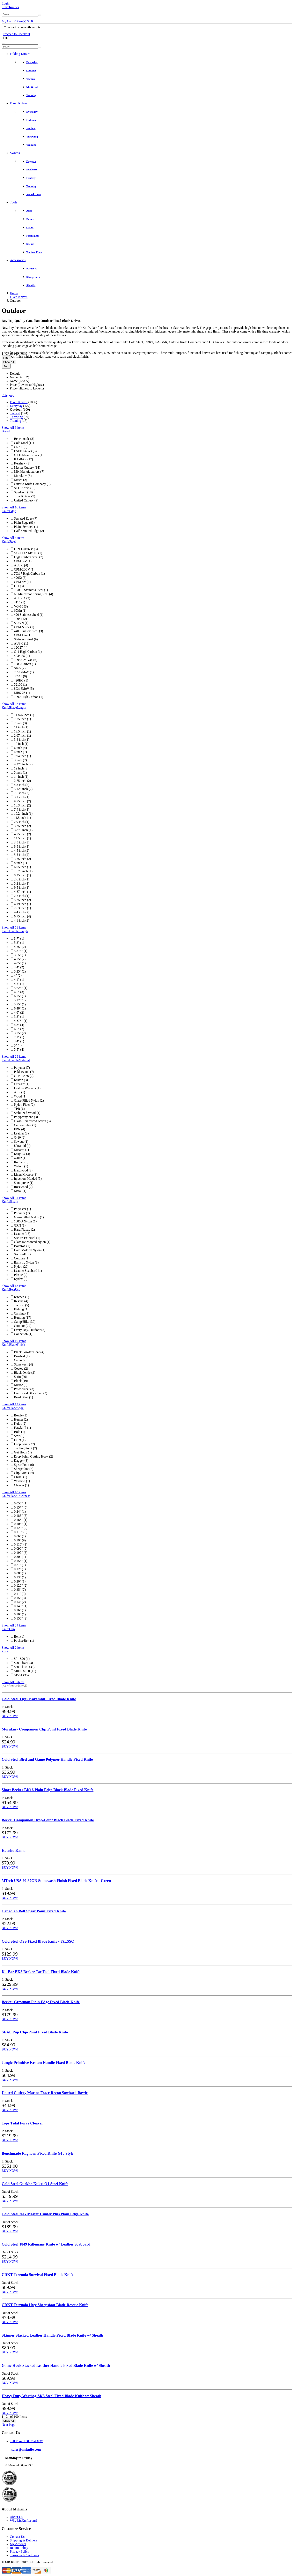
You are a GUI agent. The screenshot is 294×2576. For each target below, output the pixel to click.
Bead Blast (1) (23, 1397)
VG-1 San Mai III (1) (28, 553)
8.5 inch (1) (21, 846)
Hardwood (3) (23, 1170)
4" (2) (18, 975)
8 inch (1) (20, 863)
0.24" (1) (20, 1511)
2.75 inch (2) (22, 780)
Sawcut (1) (21, 1141)
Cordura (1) (21, 1258)
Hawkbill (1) (22, 1427)
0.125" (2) (20, 1528)
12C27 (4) (20, 647)
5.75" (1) (20, 1004)
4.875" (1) (20, 1020)
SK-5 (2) (19, 668)
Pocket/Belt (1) (24, 1640)
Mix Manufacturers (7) (29, 471)
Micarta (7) (21, 1150)
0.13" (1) (20, 1577)
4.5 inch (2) (21, 850)
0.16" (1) (20, 1610)
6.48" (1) (20, 1008)
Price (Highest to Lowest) (27, 388)
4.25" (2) (20, 946)
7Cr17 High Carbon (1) (29, 573)
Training (15, 420)
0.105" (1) (20, 1524)
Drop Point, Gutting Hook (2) (33, 1456)
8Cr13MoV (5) (24, 688)
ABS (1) (19, 1092)
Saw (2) (19, 1436)
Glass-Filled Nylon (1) (29, 1217)
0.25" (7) (20, 1589)
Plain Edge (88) (24, 522)
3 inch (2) (20, 760)
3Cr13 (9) (20, 676)
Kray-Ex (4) (22, 1154)
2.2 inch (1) (21, 896)
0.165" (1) (20, 1519)
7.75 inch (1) (22, 719)
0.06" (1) (20, 1536)
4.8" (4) (19, 1025)
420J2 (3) (20, 577)
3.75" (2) (20, 1033)
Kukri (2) (20, 1423)
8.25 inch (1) (22, 875)
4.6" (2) (19, 1012)
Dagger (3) (21, 1460)
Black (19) (21, 1381)
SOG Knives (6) (24, 488)
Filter (6, 357)
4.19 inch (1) (22, 904)
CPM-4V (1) (22, 581)
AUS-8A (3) (22, 598)
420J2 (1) (20, 1158)
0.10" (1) (20, 1614)
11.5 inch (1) (22, 817)
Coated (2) (21, 1368)
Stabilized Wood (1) (27, 1113)
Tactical (15, 413)
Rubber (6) (21, 1162)
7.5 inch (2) (21, 793)
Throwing (16, 417)
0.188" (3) (20, 1515)
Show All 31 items (14, 1198)
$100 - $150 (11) (25, 1671)
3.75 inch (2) (22, 826)
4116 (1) (19, 602)
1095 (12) (20, 618)
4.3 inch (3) (21, 785)
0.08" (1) (20, 1573)
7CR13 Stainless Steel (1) (31, 590)
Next (8, 2424)
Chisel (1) (20, 1477)
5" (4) (18, 1045)
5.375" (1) (20, 951)
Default (15, 373)
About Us (16, 2517)
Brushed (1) (22, 1356)
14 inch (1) (21, 776)
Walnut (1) (21, 1166)
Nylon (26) (21, 1266)
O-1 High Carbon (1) (28, 651)
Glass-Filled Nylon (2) (29, 1100)
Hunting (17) (22, 1317)
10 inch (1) (21, 743)
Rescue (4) (21, 1301)
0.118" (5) (20, 1532)
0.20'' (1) (19, 1581)
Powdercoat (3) (24, 1389)
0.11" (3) (20, 1593)
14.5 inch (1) (22, 838)
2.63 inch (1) (22, 908)
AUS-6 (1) (21, 643)
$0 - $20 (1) (22, 1658)
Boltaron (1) (22, 1246)
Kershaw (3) (22, 463)
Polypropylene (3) (26, 1117)
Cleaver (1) (21, 1485)
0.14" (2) (20, 1602)
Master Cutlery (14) (27, 467)
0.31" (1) (20, 1565)
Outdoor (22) (22, 1325)
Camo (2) (20, 1360)
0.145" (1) (20, 1606)
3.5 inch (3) (21, 842)
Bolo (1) (19, 1432)
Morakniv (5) (23, 475)
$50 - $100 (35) (24, 1667)
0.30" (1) (20, 1556)
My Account (18, 2544)
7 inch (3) (20, 723)
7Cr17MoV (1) (24, 672)
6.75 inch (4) (22, 916)
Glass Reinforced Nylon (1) (32, 1242)
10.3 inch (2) (22, 805)
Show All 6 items (13, 427)
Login (5, 3)
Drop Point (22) (24, 1444)
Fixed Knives (19, 402)
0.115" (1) (20, 1544)
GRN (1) (19, 1225)
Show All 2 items (13, 1647)
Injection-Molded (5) (28, 1178)
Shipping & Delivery (23, 2540)
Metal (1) (20, 1191)
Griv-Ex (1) (21, 1084)
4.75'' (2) (19, 959)
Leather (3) (21, 1133)
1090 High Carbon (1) (28, 697)
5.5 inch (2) (21, 854)
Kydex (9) (20, 1279)
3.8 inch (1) (21, 739)
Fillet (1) (19, 1440)
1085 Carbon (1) (25, 664)
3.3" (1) (19, 1016)
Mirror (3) (20, 1385)
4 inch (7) (20, 752)
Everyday (16, 406)
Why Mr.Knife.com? (23, 2520)
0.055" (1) (20, 1503)
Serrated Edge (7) (25, 518)
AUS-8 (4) (21, 565)
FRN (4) (19, 1129)
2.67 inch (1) (22, 735)
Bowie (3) (20, 1415)
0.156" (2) (20, 1618)
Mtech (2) (20, 480)
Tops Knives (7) (24, 496)
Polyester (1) (22, 1209)
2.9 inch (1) (21, 822)
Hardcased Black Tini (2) (30, 1393)
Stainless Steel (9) (26, 639)
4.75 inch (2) (22, 834)
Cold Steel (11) (24, 443)
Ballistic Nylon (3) (26, 1262)
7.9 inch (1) (21, 809)
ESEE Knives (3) (25, 451)
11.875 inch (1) (24, 715)
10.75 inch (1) (23, 871)
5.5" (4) (19, 1049)
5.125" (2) (20, 1000)
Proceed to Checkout (16, 34)
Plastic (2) (20, 1274)
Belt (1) (19, 1636)
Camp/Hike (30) (24, 1321)
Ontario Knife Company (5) (32, 484)
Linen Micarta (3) (25, 1174)
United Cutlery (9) (26, 500)
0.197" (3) (20, 1552)
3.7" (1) (19, 938)
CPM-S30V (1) (24, 627)
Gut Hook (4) (23, 1452)
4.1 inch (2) (21, 920)
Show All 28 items (14, 1056)
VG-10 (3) (21, 606)
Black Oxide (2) (24, 1372)
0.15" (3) (20, 1598)
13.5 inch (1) (22, 731)
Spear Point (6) (24, 1464)
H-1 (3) (19, 586)
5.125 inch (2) (23, 789)
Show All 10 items (14, 1341)
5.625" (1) (20, 988)
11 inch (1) (21, 727)
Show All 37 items (14, 704)
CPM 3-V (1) (22, 561)
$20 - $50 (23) (23, 1663)
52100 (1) (20, 684)
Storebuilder (10, 7)
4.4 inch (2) (21, 912)
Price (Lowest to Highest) (27, 384)
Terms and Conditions (24, 2555)
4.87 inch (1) (22, 891)
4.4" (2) (19, 967)
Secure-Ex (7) (23, 1254)
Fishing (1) (21, 1309)
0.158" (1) (20, 1561)
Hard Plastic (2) (24, 1229)
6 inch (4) (20, 748)
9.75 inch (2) (22, 801)
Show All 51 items (14, 927)
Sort (6, 366)
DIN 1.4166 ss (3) (26, 549)
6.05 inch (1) (22, 867)
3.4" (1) (19, 1041)
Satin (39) (20, 1376)
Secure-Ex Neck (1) (27, 1237)
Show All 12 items (14, 1404)
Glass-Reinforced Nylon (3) (32, 1121)
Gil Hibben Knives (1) (29, 455)
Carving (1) (21, 1313)
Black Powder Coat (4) (29, 1352)
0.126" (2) (20, 1585)
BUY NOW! (10, 1716)
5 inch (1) (20, 772)
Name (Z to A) (19, 381)
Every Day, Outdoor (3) (29, 1330)
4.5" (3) (19, 992)
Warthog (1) (22, 1481)
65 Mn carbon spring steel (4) (33, 594)
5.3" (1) (19, 942)
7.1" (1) (19, 1037)
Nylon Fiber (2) (24, 1104)
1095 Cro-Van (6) (25, 660)
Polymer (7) (22, 1067)
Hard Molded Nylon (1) (29, 1250)
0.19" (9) (20, 1540)
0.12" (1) (20, 1569)
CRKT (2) (20, 447)
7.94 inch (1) (22, 756)
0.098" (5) (20, 1548)
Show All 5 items (13, 1682)
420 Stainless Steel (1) (29, 614)
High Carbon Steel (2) (28, 557)
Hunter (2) (21, 1419)
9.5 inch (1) (21, 887)
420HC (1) (21, 680)
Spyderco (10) (23, 492)
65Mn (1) (20, 610)
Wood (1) (20, 1096)
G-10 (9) (19, 1137)
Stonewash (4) (23, 1364)
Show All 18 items (14, 1286)
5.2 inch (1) (21, 883)
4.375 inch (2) (23, 764)
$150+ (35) (21, 1675)
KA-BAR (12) (23, 459)
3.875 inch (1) (23, 830)
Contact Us (17, 2536)
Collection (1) (23, 1334)
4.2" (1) (19, 983)
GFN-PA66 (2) (24, 1076)
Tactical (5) (21, 1305)
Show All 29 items (14, 1625)
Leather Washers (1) (27, 1088)
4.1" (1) (19, 979)
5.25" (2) (20, 971)
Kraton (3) (21, 1080)
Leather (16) (22, 1233)
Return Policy (19, 2547)
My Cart (18, 21)
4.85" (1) (20, 963)
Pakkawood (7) (24, 1071)
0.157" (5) (20, 1507)
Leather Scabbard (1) (28, 1270)
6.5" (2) (19, 1029)
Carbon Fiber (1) (25, 1125)
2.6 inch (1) (21, 879)
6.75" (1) (20, 996)
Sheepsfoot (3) (23, 1469)
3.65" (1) (20, 955)
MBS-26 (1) (22, 692)
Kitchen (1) (21, 1297)
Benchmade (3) (24, 438)
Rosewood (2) (23, 1187)
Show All (8, 362)
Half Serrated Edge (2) (29, 531)
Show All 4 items (13, 537)
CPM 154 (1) (22, 635)
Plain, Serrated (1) (26, 526)
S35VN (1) (21, 623)
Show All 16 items (14, 507)
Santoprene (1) (24, 1182)
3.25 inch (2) (22, 859)
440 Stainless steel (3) (28, 631)
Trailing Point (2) (25, 1448)
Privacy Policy (19, 2551)
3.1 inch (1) (21, 797)
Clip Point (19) (24, 1473)
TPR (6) (19, 1108)
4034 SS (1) (22, 655)
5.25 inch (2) (22, 900)
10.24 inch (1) (23, 813)
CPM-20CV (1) (24, 569)
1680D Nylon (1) (25, 1221)
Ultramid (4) (22, 1145)
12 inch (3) (21, 768)
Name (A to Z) (19, 377)
